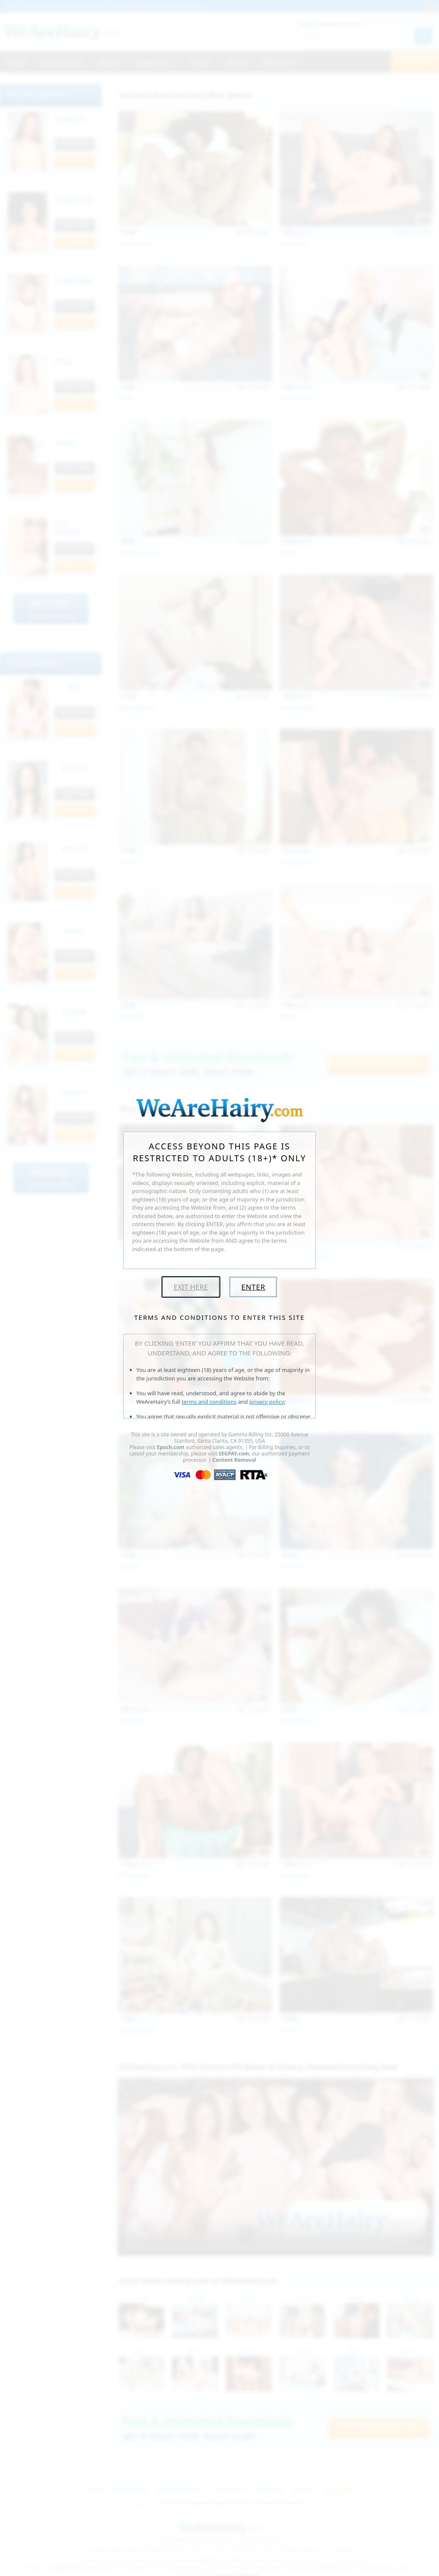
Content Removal (234, 1460)
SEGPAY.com (234, 1453)
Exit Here (191, 1287)
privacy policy (266, 1401)
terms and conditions (209, 1401)
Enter (253, 1287)
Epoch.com (170, 1447)
